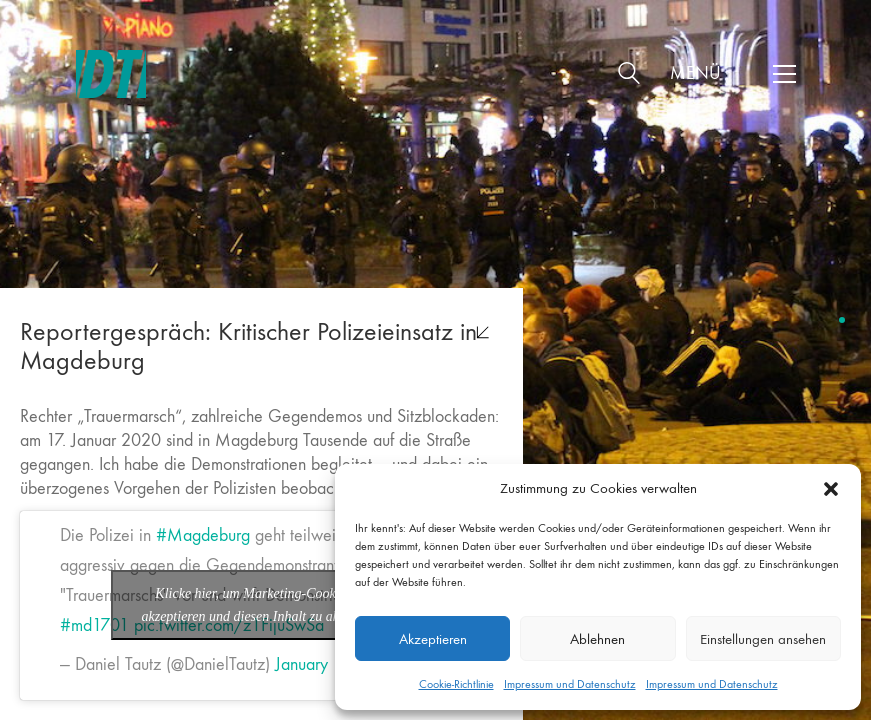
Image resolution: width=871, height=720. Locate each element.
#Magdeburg (203, 535)
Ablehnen (597, 639)
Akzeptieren (433, 639)
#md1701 (94, 625)
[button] (831, 489)
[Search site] (629, 76)
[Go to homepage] (111, 74)
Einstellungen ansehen (763, 639)
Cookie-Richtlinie (456, 684)
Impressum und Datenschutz (570, 684)
